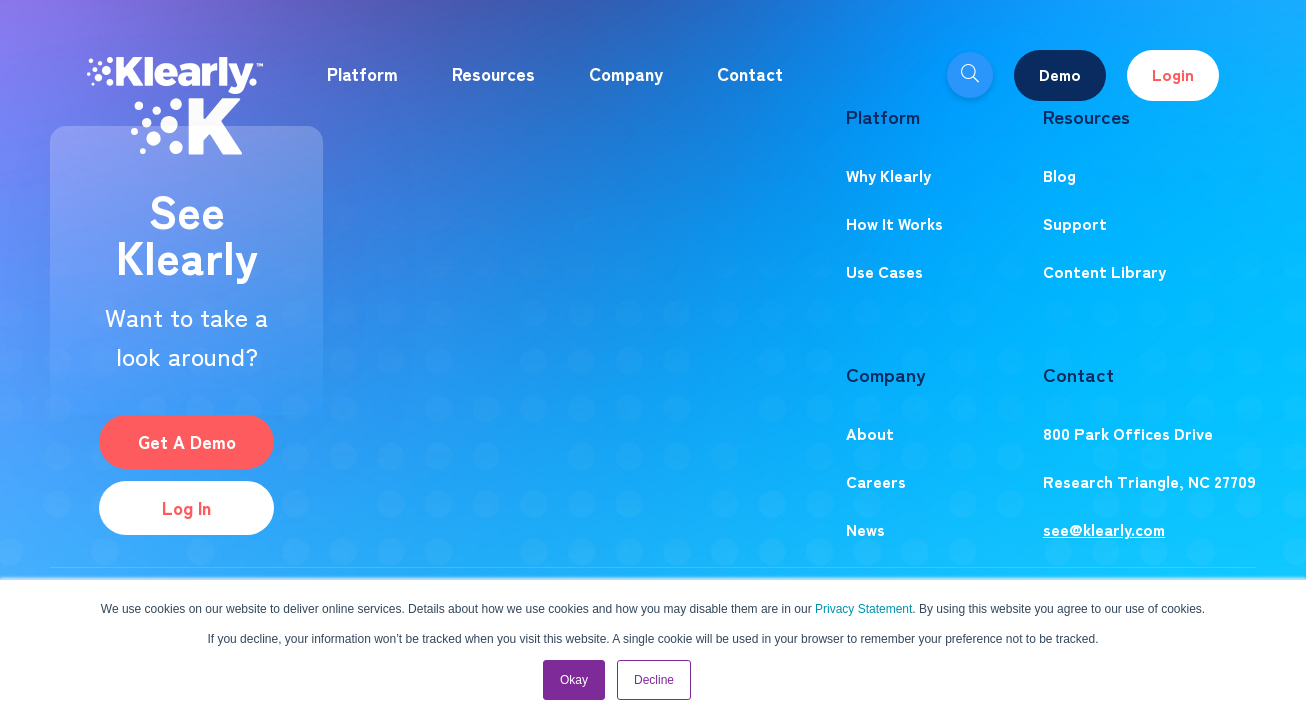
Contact (750, 73)
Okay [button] (574, 680)
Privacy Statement (863, 609)
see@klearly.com (1104, 529)
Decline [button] (654, 680)
